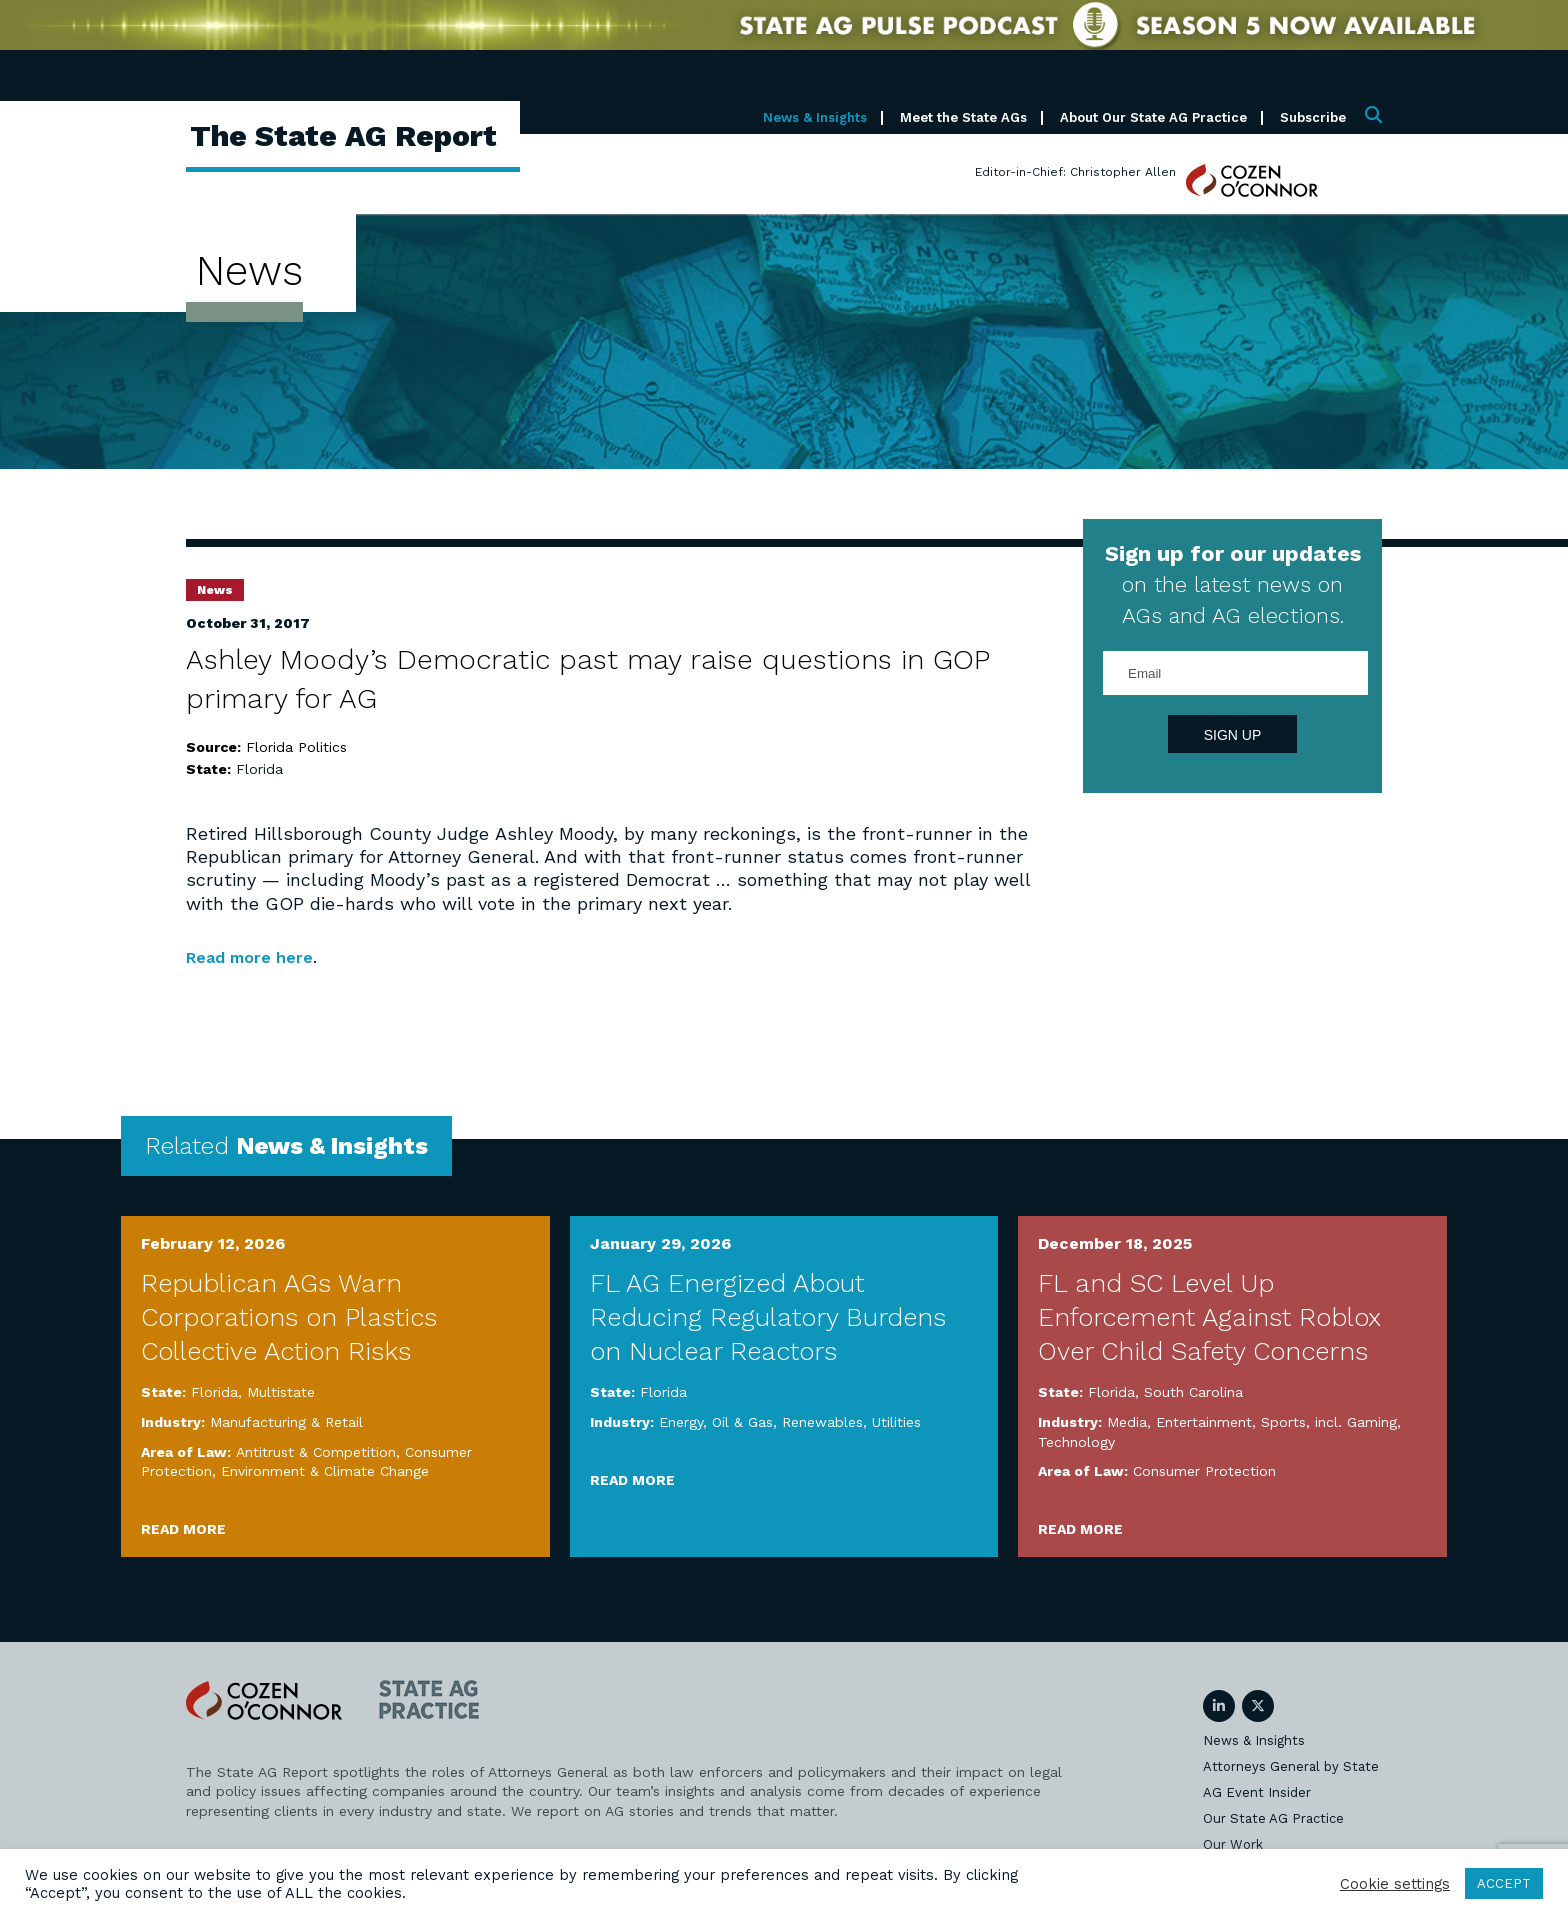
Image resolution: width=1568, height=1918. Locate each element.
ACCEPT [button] (1504, 1883)
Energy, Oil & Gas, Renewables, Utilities (790, 1422)
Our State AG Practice (1273, 1817)
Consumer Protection (1204, 1471)
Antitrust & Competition (316, 1451)
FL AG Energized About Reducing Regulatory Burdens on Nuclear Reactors (768, 1317)
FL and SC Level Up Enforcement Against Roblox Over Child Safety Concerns (1209, 1317)
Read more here (257, 956)
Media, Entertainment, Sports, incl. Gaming (1252, 1422)
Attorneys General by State (1291, 1765)
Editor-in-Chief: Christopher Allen (1075, 172)
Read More (183, 1528)
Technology (1076, 1441)
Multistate (281, 1392)
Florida (259, 769)
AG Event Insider (1257, 1791)
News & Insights (815, 117)
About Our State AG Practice (1153, 117)
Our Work (1233, 1843)
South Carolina (1193, 1392)
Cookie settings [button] (1395, 1884)
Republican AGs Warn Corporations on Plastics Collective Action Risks (289, 1317)
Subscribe (1313, 117)
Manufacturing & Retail (286, 1422)
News (215, 590)
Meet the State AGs (963, 117)
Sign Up (1233, 735)
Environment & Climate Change (325, 1471)
